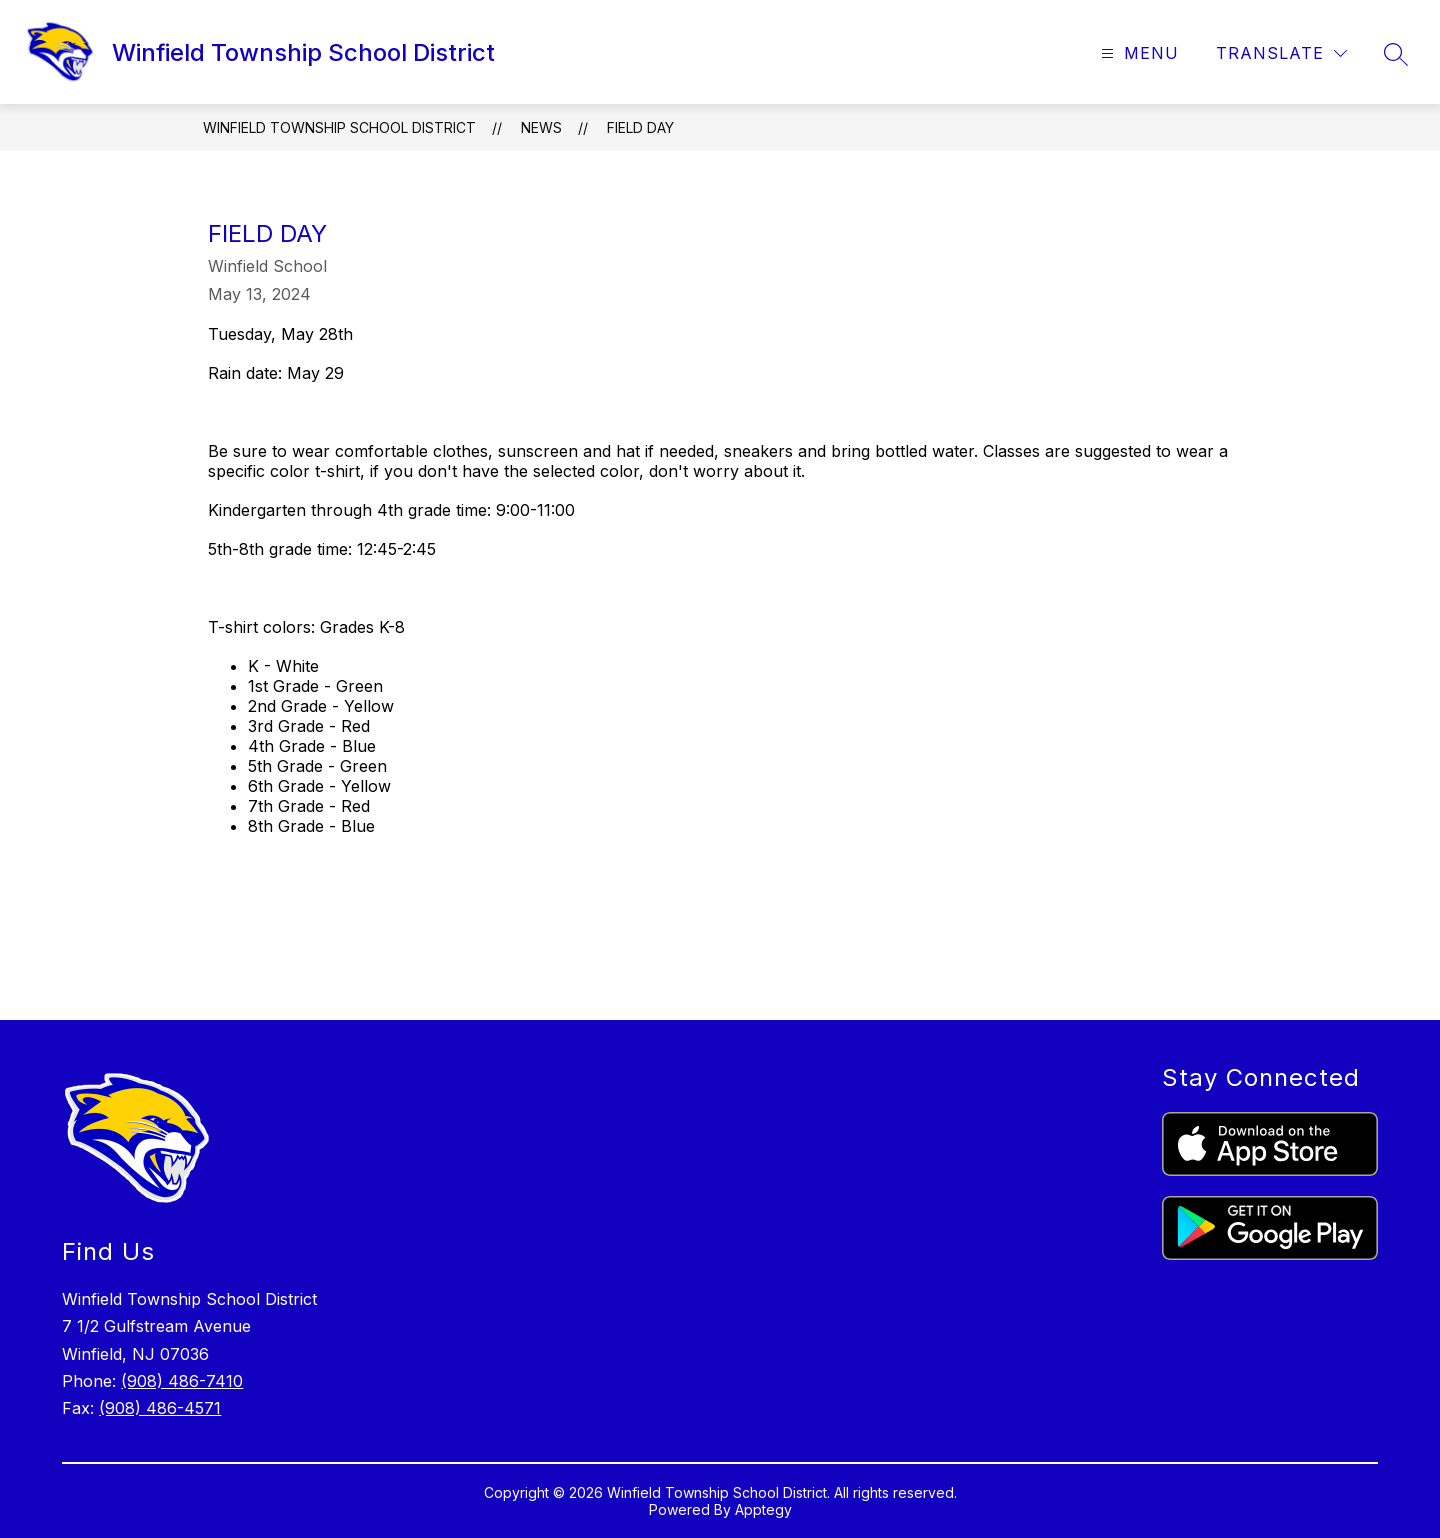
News (541, 127)
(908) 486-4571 (160, 1408)
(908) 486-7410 (182, 1381)
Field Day (640, 127)
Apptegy (763, 1509)
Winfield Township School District (339, 127)
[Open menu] (1137, 53)
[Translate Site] (1281, 53)
